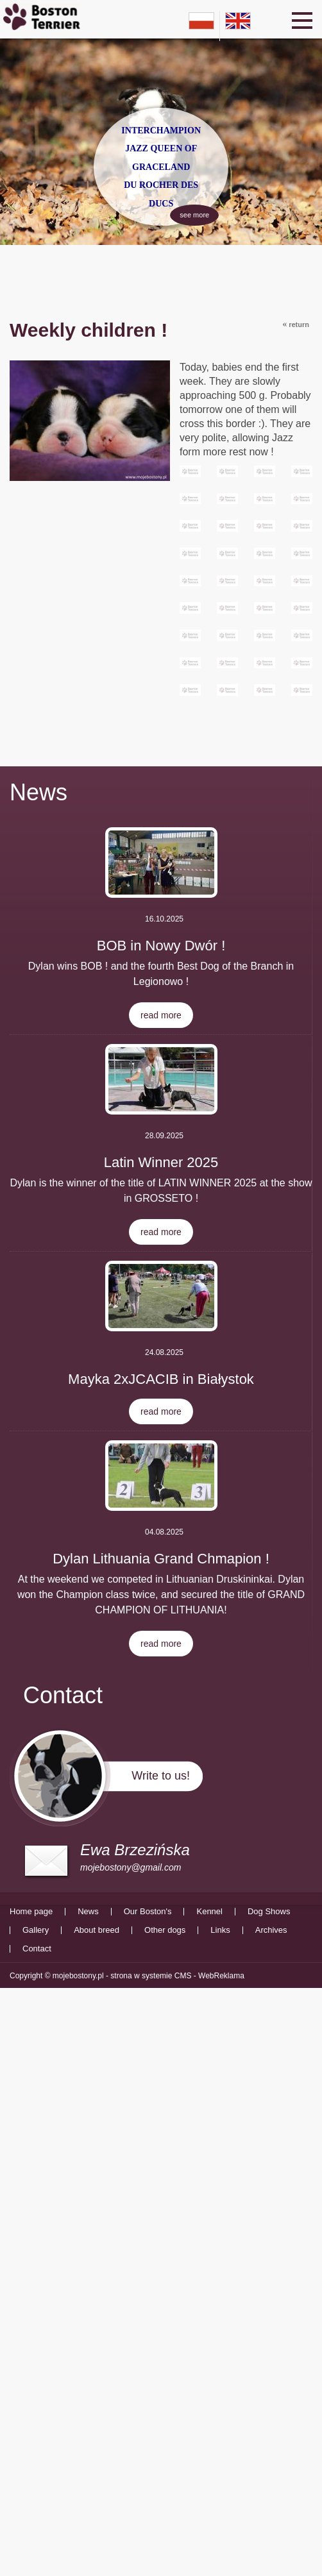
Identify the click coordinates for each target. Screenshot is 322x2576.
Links (220, 1930)
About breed (96, 1930)
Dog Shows (269, 1911)
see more (187, 212)
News (38, 792)
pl (201, 20)
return (295, 324)
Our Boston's (148, 1911)
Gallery (35, 1930)
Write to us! (160, 1775)
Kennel (209, 1911)
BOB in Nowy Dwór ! (161, 945)
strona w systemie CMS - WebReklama (177, 1975)
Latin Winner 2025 (161, 1162)
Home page (31, 1911)
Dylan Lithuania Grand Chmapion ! (161, 1558)
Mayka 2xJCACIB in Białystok (161, 1379)
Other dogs (164, 1930)
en (238, 20)
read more (161, 1015)
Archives (271, 1930)
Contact (36, 1949)
